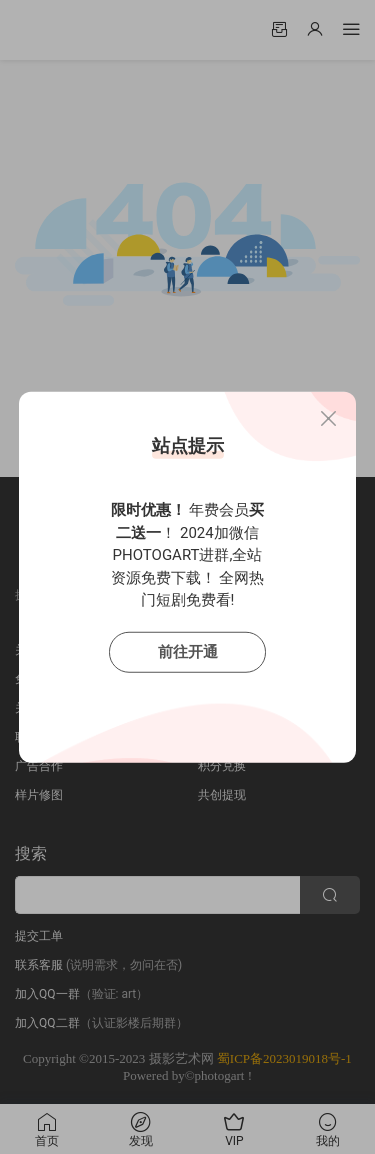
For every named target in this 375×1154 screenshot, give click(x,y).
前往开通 (188, 651)
